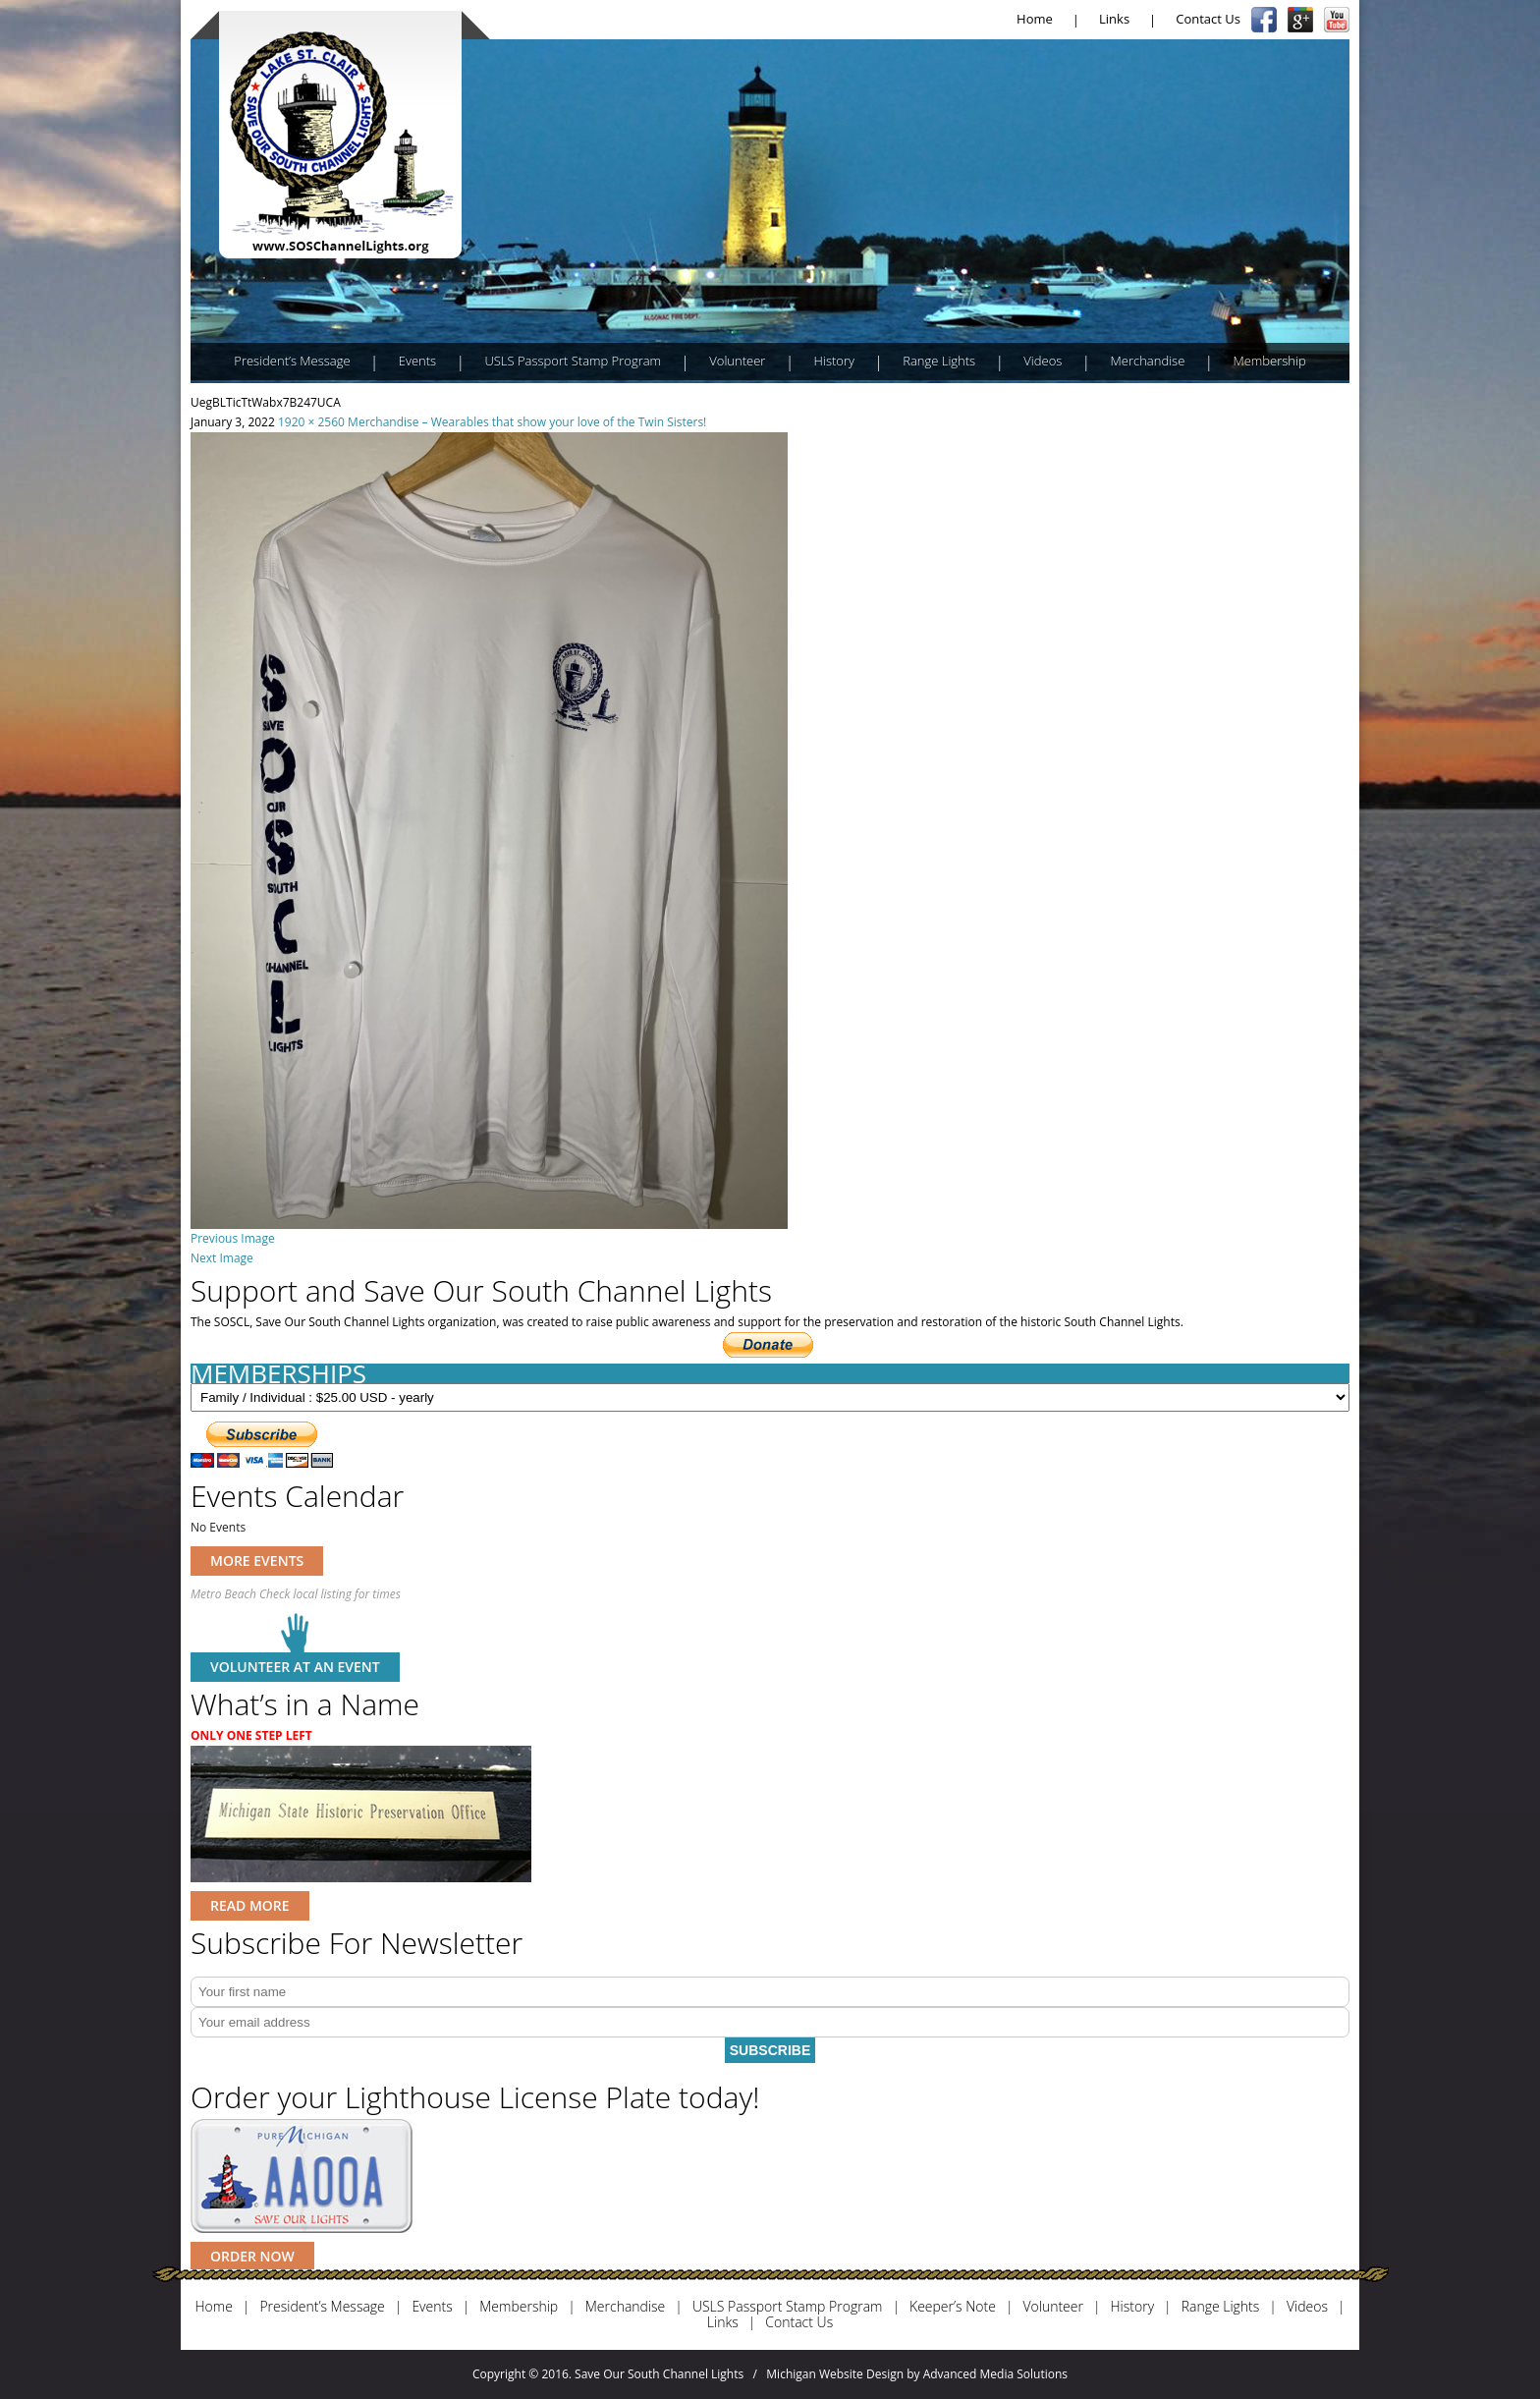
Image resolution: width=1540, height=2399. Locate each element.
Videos (1042, 360)
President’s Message (292, 360)
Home (1035, 19)
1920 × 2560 (311, 422)
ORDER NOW (252, 2256)
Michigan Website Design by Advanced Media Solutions (917, 2374)
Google (1300, 19)
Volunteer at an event (295, 1666)
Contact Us (1208, 19)
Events (417, 360)
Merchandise (1148, 360)
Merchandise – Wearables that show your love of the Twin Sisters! (527, 422)
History (834, 360)
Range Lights (939, 360)
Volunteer (737, 360)
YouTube (1336, 19)
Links (1114, 19)
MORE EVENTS (256, 1560)
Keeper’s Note (952, 2307)
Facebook (1264, 19)
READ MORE (250, 1905)
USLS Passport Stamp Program (572, 360)
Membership (1269, 360)
